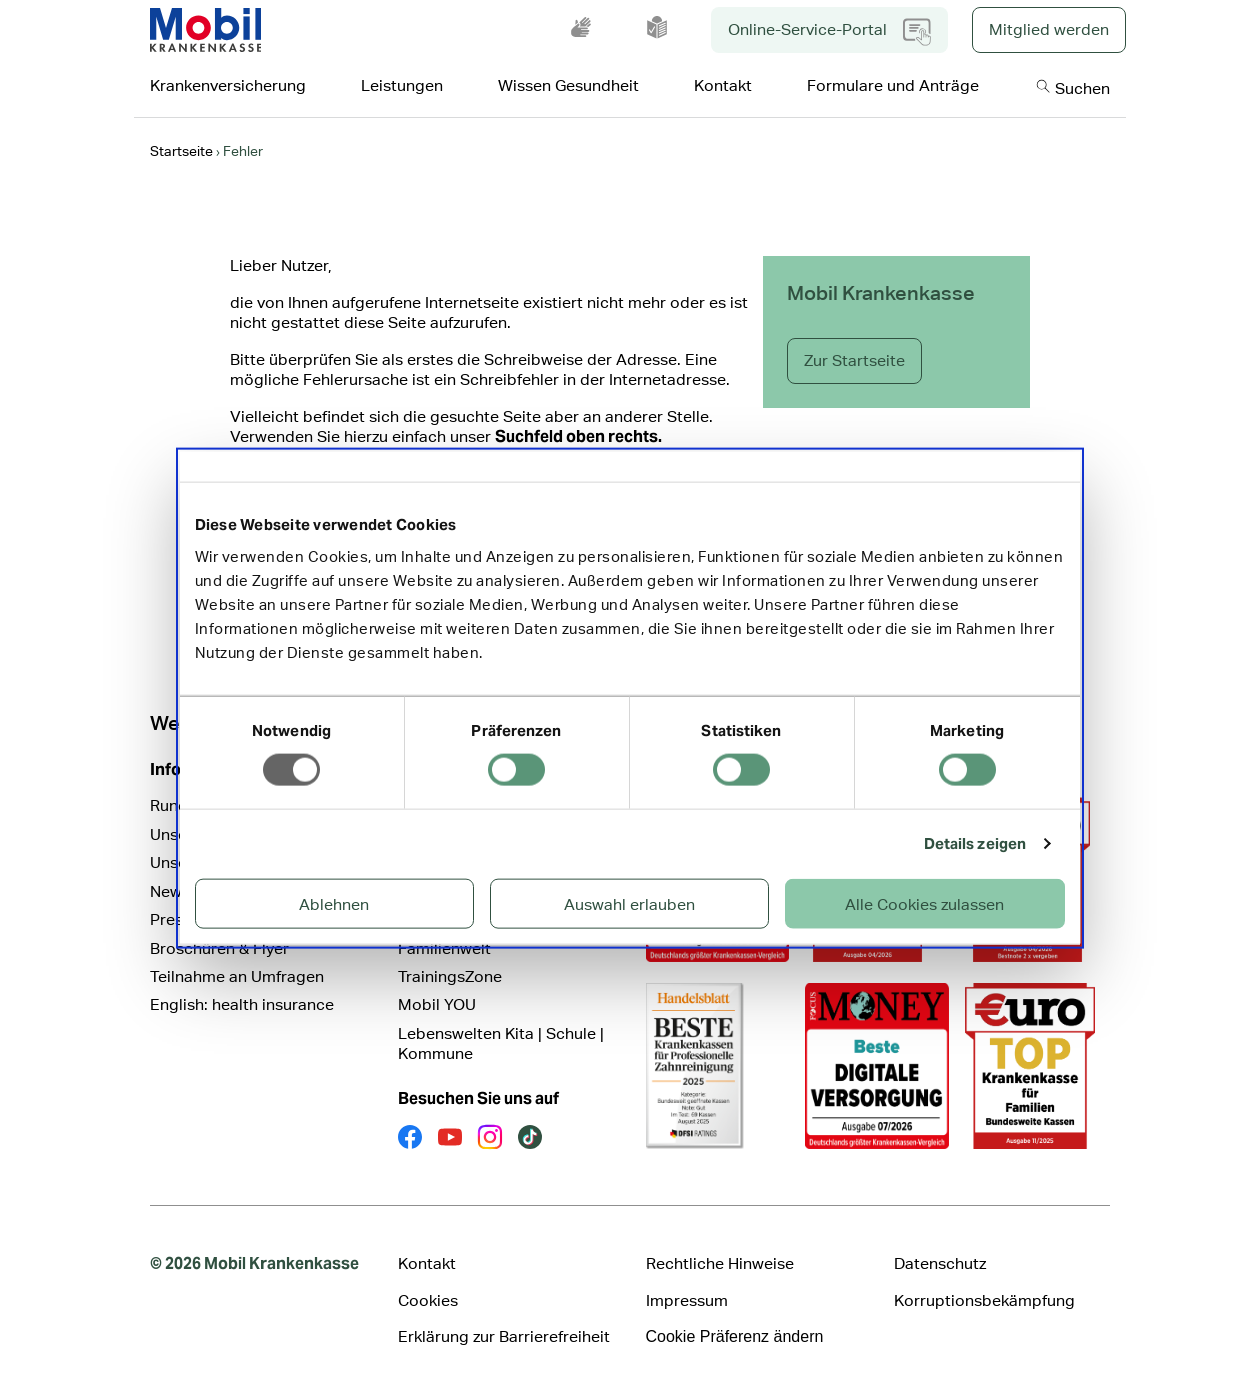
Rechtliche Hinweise (720, 1263)
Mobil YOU (437, 1004)
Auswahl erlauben (629, 903)
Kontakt (427, 1263)
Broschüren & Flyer (219, 948)
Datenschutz (940, 1263)
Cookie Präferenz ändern (735, 1336)
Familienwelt (444, 948)
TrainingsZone (450, 976)
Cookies (428, 1300)
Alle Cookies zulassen (924, 903)
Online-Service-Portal (829, 32)
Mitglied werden (1049, 29)
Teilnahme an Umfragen (237, 976)
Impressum (687, 1300)
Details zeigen (975, 843)
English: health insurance (242, 1004)
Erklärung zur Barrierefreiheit (504, 1336)
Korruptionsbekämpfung (984, 1300)
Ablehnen (334, 903)
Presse (175, 919)
